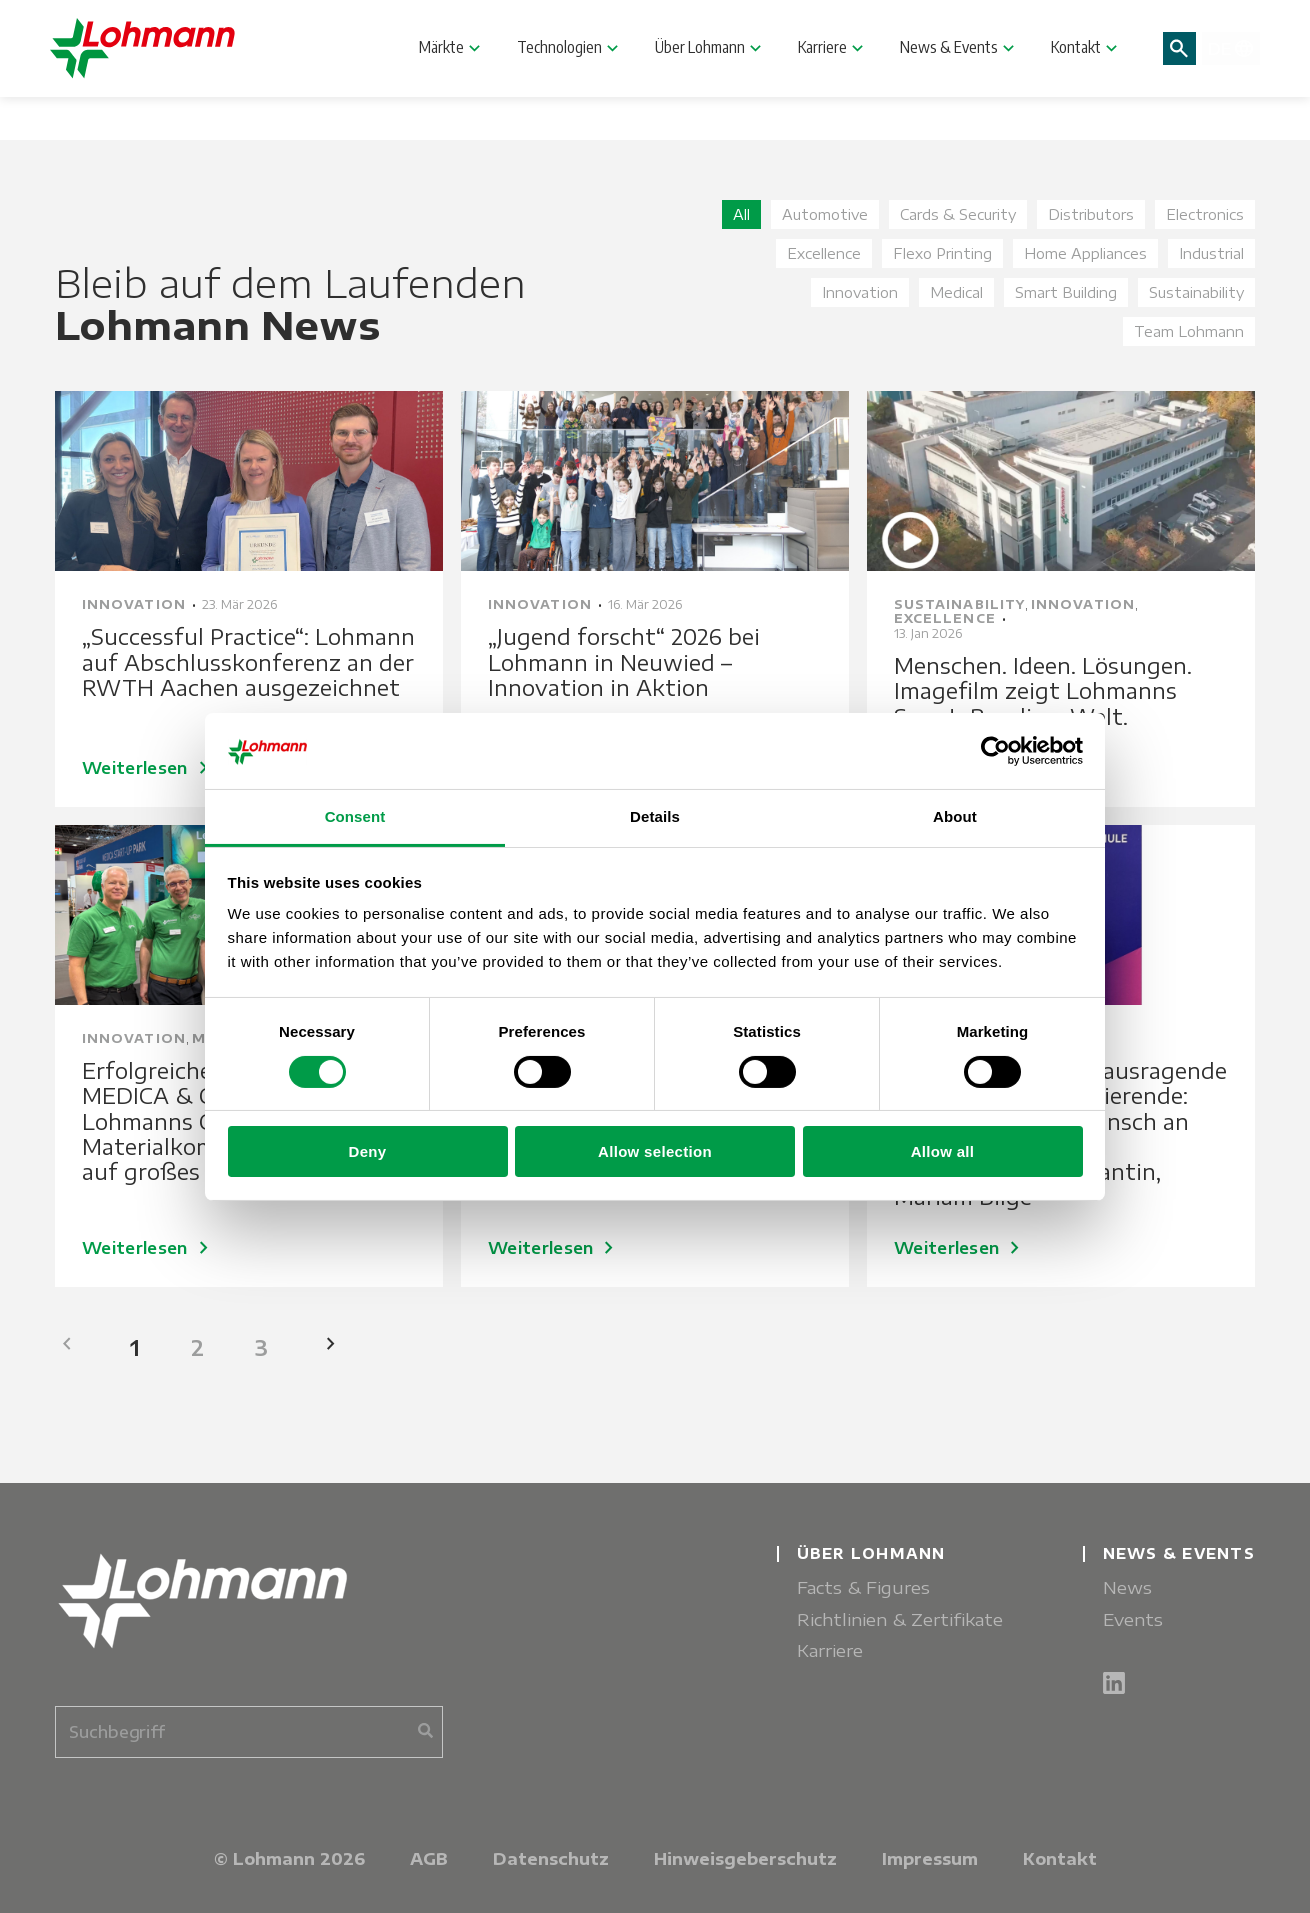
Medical (956, 292)
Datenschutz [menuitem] (551, 1859)
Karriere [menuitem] (830, 1650)
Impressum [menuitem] (930, 1859)
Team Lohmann (1189, 331)
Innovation (860, 292)
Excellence (824, 253)
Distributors (1091, 214)
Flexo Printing (942, 253)
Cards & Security (958, 214)
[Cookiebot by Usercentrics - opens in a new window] (995, 751)
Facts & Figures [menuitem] (863, 1587)
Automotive (825, 214)
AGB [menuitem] (429, 1859)
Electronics (1205, 214)
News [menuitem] (1127, 1587)
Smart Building (1066, 292)
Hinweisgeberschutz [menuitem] (745, 1859)
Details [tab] (655, 816)
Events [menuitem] (1133, 1619)
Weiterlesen (149, 1248)
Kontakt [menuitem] (1060, 1859)
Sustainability (1196, 292)
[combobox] (249, 1732)
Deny (368, 1151)
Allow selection (655, 1151)
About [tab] (955, 816)
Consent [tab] (355, 816)
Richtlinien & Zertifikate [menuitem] (900, 1619)
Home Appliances (1085, 253)
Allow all (943, 1151)
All (741, 214)
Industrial (1211, 253)
